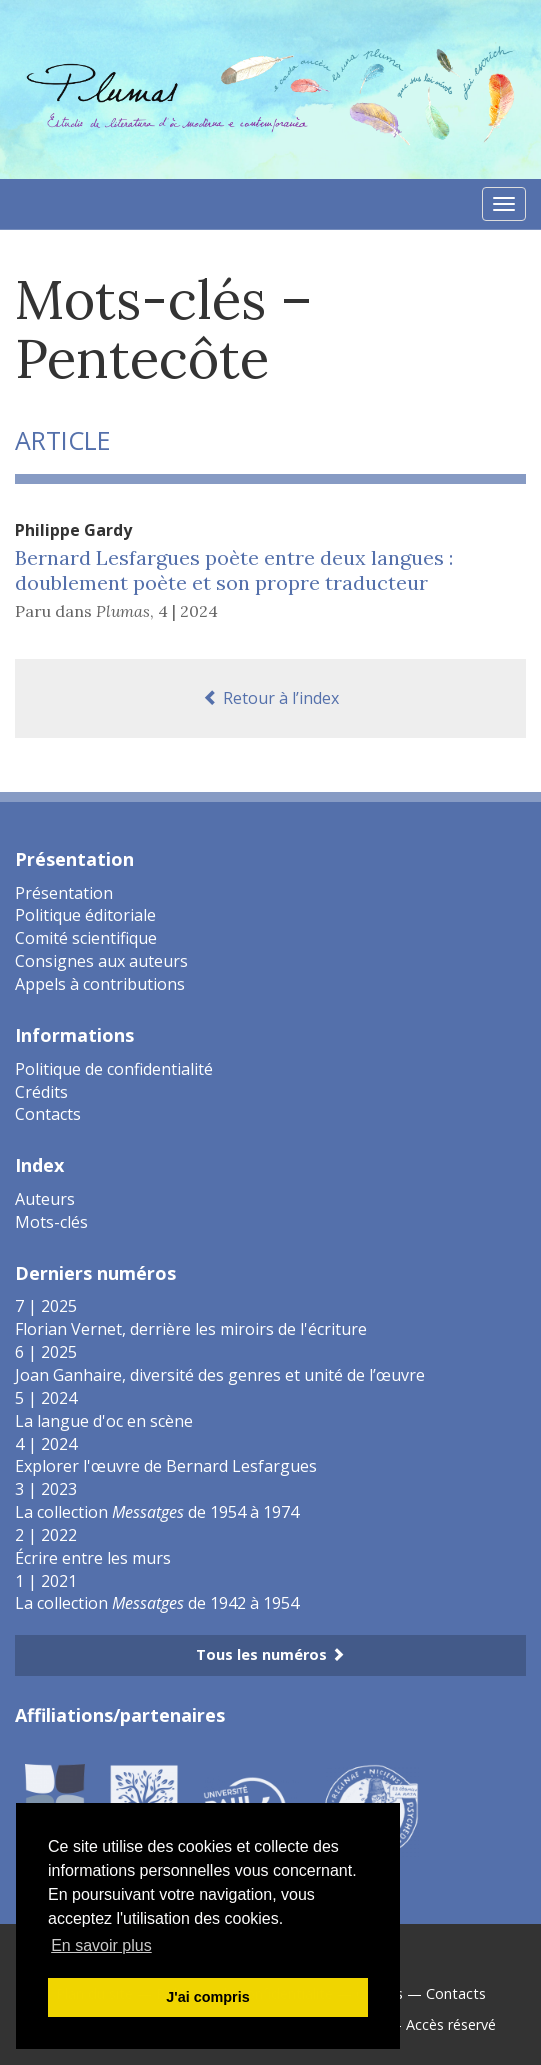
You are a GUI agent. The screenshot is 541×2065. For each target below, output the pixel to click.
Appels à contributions (100, 984)
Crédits (41, 1092)
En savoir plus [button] (101, 1945)
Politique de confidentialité (114, 1069)
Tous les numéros (270, 1654)
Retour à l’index (271, 698)
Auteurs (45, 1199)
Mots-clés (51, 1222)
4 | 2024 (188, 611)
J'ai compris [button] (207, 1997)
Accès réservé (451, 2024)
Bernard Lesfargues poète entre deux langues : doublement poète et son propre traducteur (234, 570)
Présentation (64, 893)
